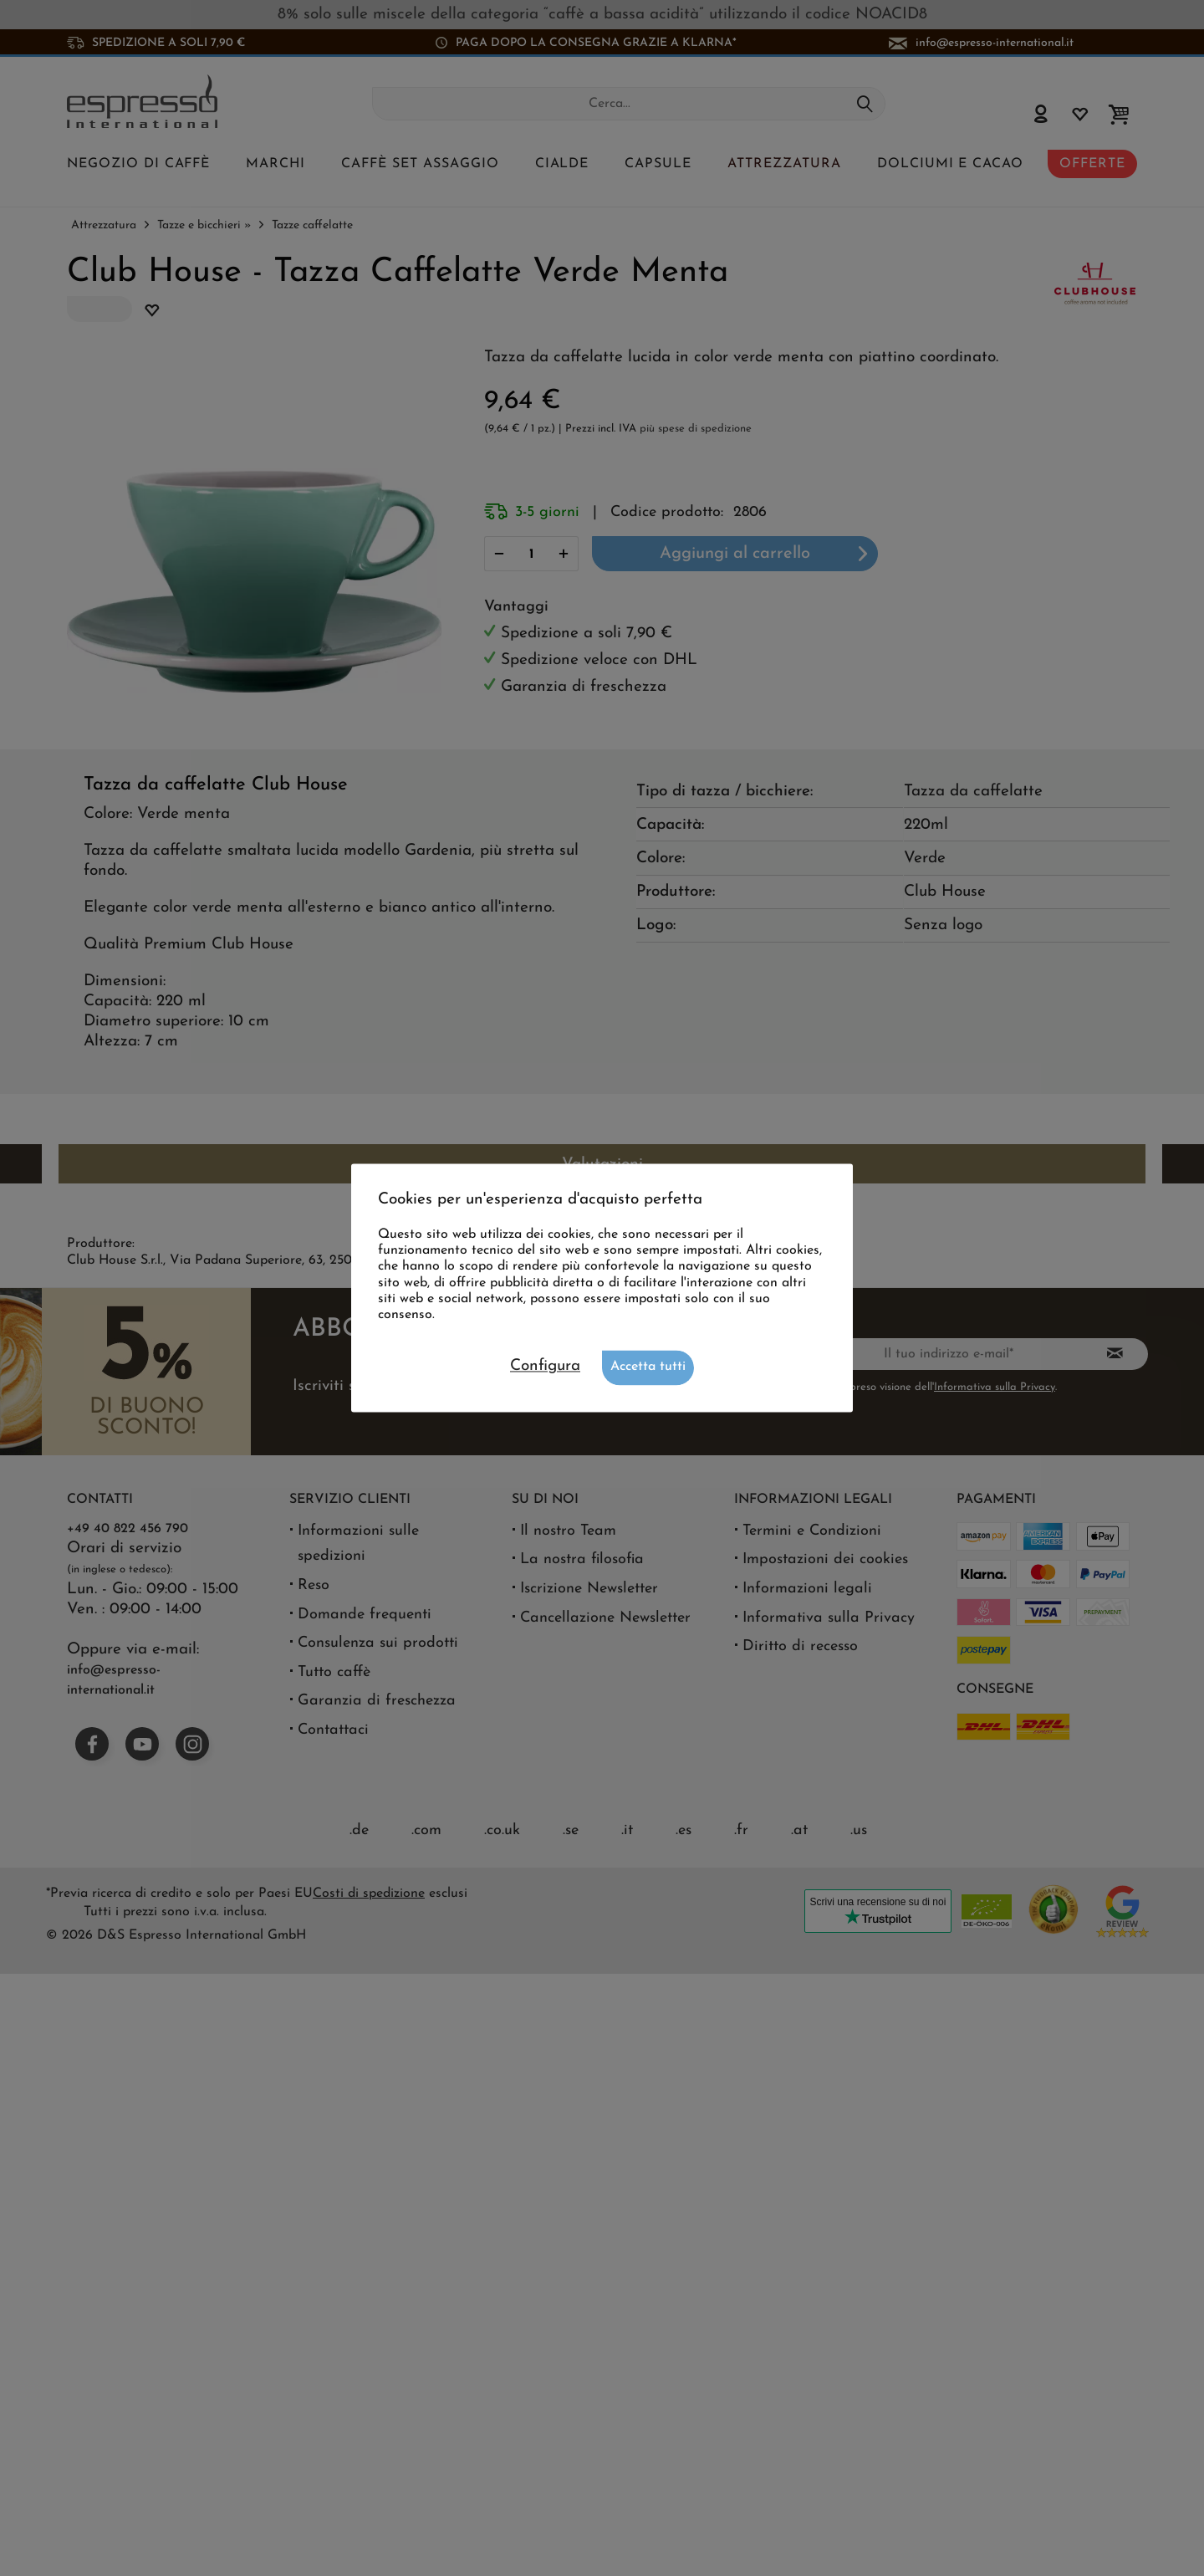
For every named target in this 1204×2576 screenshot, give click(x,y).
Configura (545, 1367)
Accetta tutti (648, 1367)
